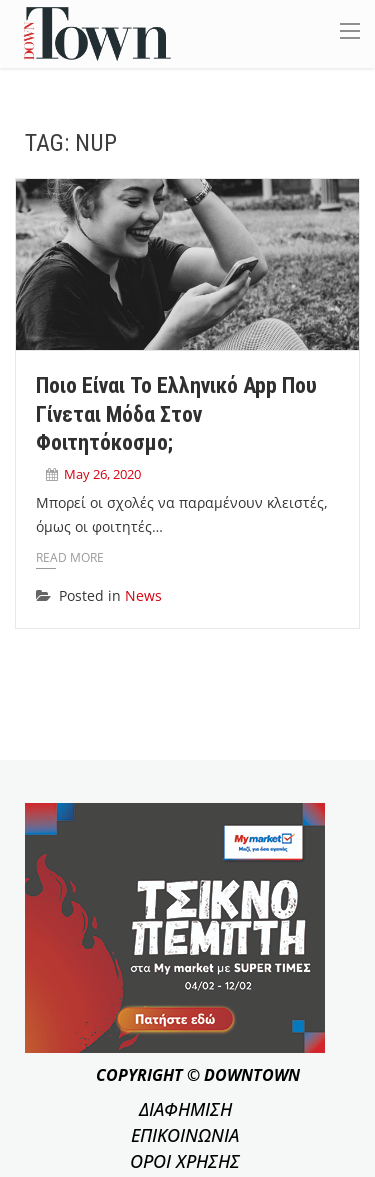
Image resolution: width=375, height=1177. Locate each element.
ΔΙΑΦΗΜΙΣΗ (185, 1109)
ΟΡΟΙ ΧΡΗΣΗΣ (185, 1161)
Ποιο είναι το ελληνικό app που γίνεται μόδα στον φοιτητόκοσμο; (176, 414)
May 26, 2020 (102, 474)
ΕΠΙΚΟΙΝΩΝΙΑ (185, 1135)
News (143, 595)
